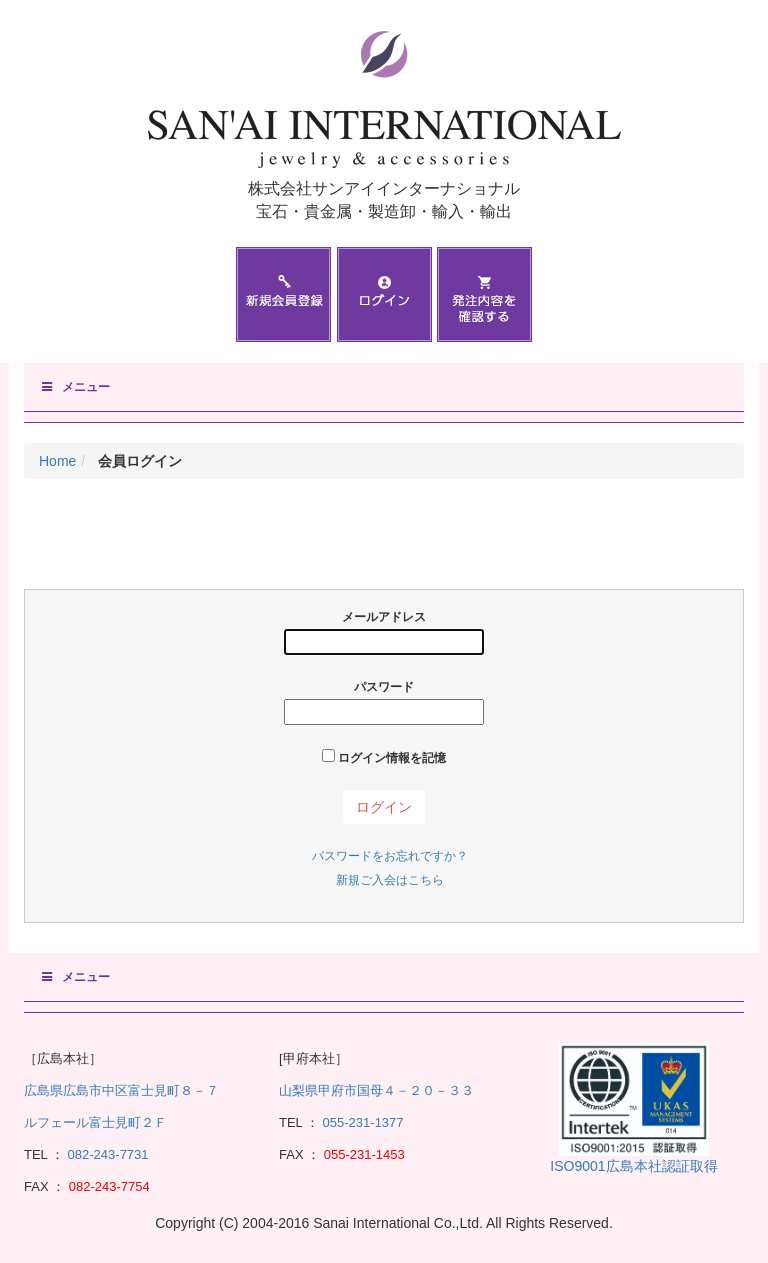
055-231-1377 (363, 1122)
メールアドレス (384, 632)
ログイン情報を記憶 (384, 757)
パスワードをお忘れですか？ (390, 856)
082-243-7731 (106, 1154)
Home (57, 461)
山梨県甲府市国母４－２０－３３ (376, 1090)
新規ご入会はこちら (390, 880)
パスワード (384, 702)
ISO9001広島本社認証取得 (633, 1166)
